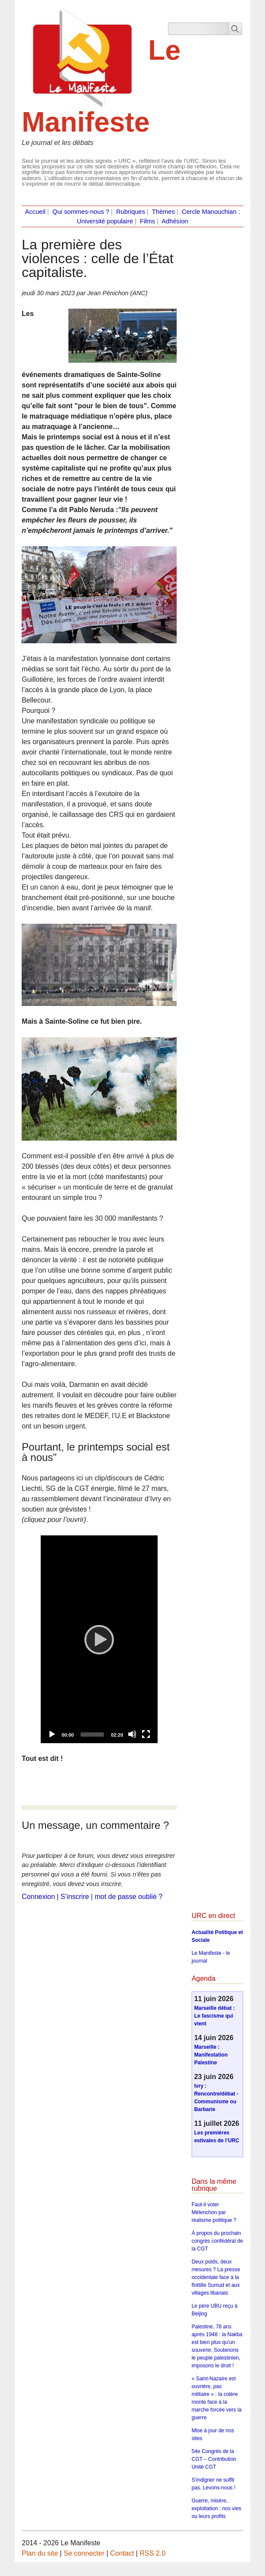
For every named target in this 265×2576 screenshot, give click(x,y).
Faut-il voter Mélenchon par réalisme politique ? (213, 2212)
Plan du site (40, 2553)
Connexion (38, 1896)
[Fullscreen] (146, 1734)
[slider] (92, 1734)
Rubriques (130, 211)
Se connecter (84, 2553)
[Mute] (132, 1734)
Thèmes (163, 211)
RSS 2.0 (152, 2553)
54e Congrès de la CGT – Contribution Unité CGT (213, 2459)
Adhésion (175, 221)
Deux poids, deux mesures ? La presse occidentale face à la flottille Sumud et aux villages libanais (215, 2277)
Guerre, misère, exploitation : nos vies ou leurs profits (216, 2508)
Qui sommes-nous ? (80, 211)
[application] (99, 1639)
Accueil (35, 211)
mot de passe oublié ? (129, 1896)
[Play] (99, 1639)
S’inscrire (75, 1896)
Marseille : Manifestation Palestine (210, 2055)
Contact (122, 2553)
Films (147, 221)
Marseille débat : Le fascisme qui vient (214, 2016)
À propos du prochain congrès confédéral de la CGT (217, 2241)
